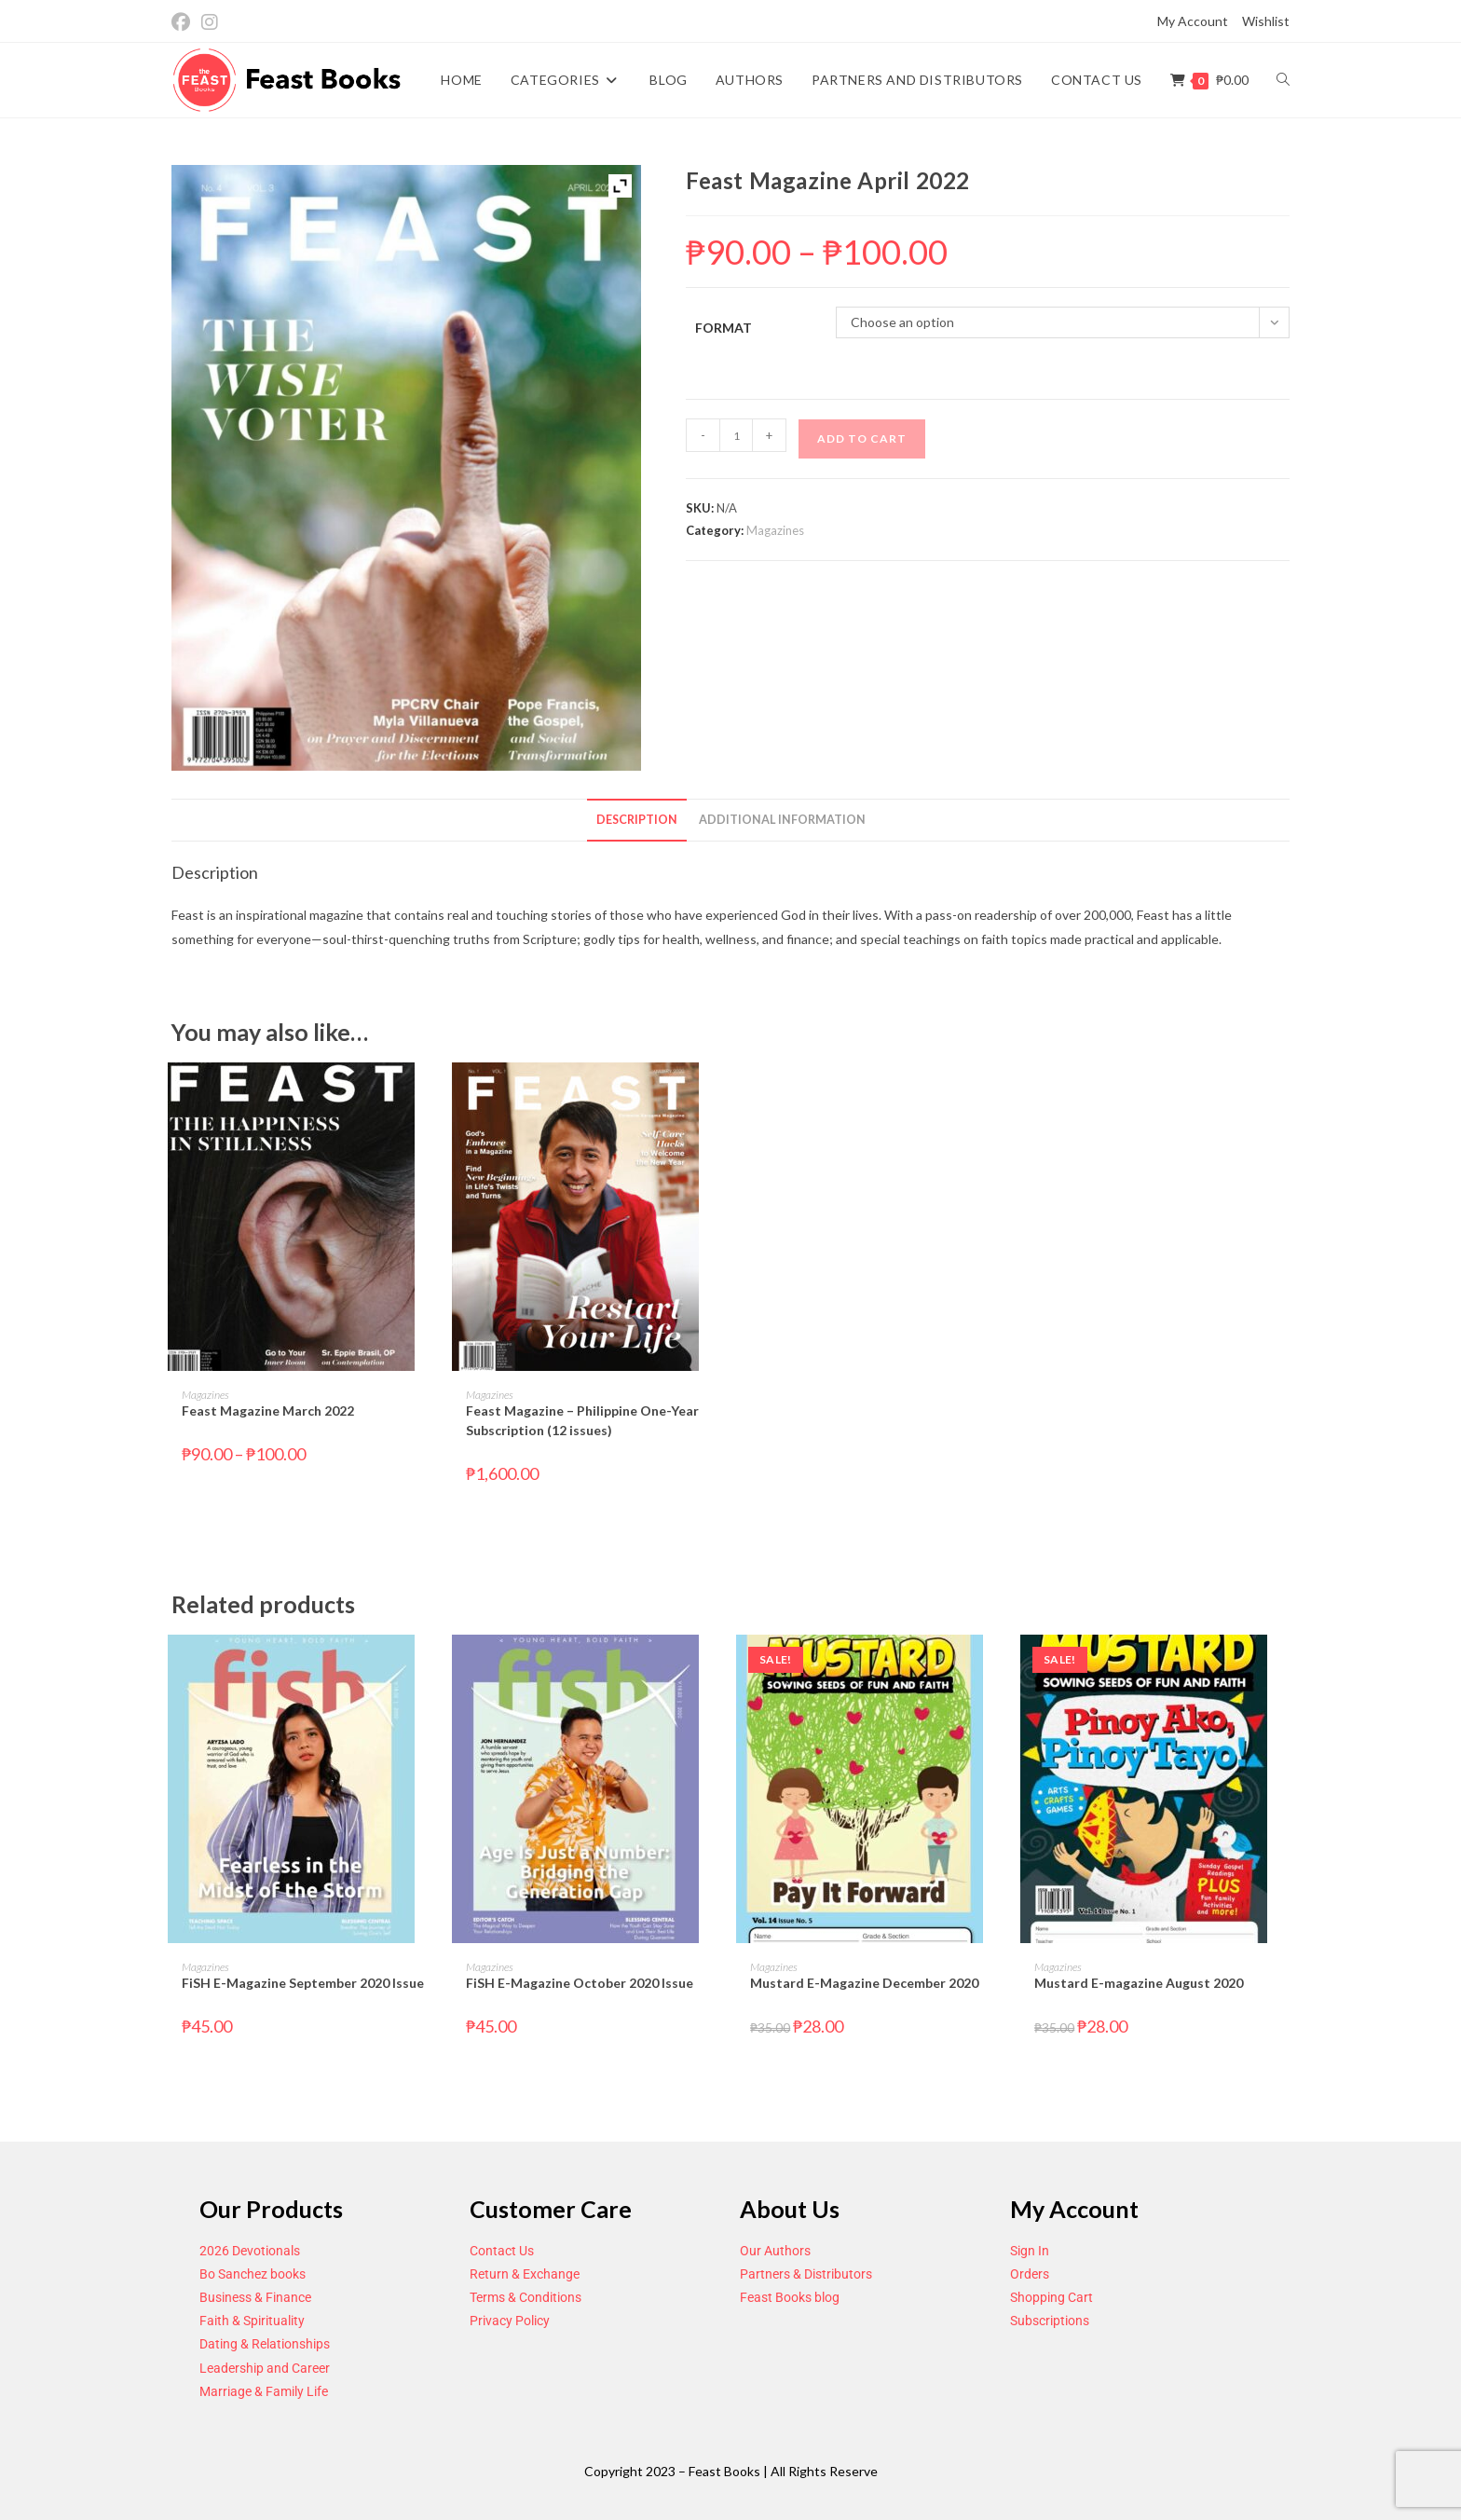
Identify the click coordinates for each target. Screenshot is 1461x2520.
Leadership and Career (264, 2368)
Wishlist (1266, 21)
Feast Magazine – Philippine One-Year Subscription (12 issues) (582, 1420)
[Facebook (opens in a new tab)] (183, 22)
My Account (1192, 21)
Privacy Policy (510, 2320)
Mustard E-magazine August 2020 (1138, 1983)
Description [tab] (636, 820)
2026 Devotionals (249, 2250)
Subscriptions (1049, 2320)
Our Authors (775, 2250)
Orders (1029, 2274)
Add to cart (862, 438)
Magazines (775, 530)
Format (723, 328)
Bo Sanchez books (252, 2274)
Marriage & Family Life (263, 2391)
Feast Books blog (790, 2297)
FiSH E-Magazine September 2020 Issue (303, 1983)
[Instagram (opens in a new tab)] (210, 22)
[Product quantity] (736, 435)
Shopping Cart (1051, 2297)
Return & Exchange (525, 2274)
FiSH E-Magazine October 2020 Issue (579, 1983)
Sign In (1029, 2250)
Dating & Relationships (264, 2343)
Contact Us (502, 2250)
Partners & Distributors (806, 2274)
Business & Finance (255, 2297)
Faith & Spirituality (252, 2320)
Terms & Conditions (525, 2297)
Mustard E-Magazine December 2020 (864, 1983)
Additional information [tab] (782, 820)
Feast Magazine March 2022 (268, 1410)
